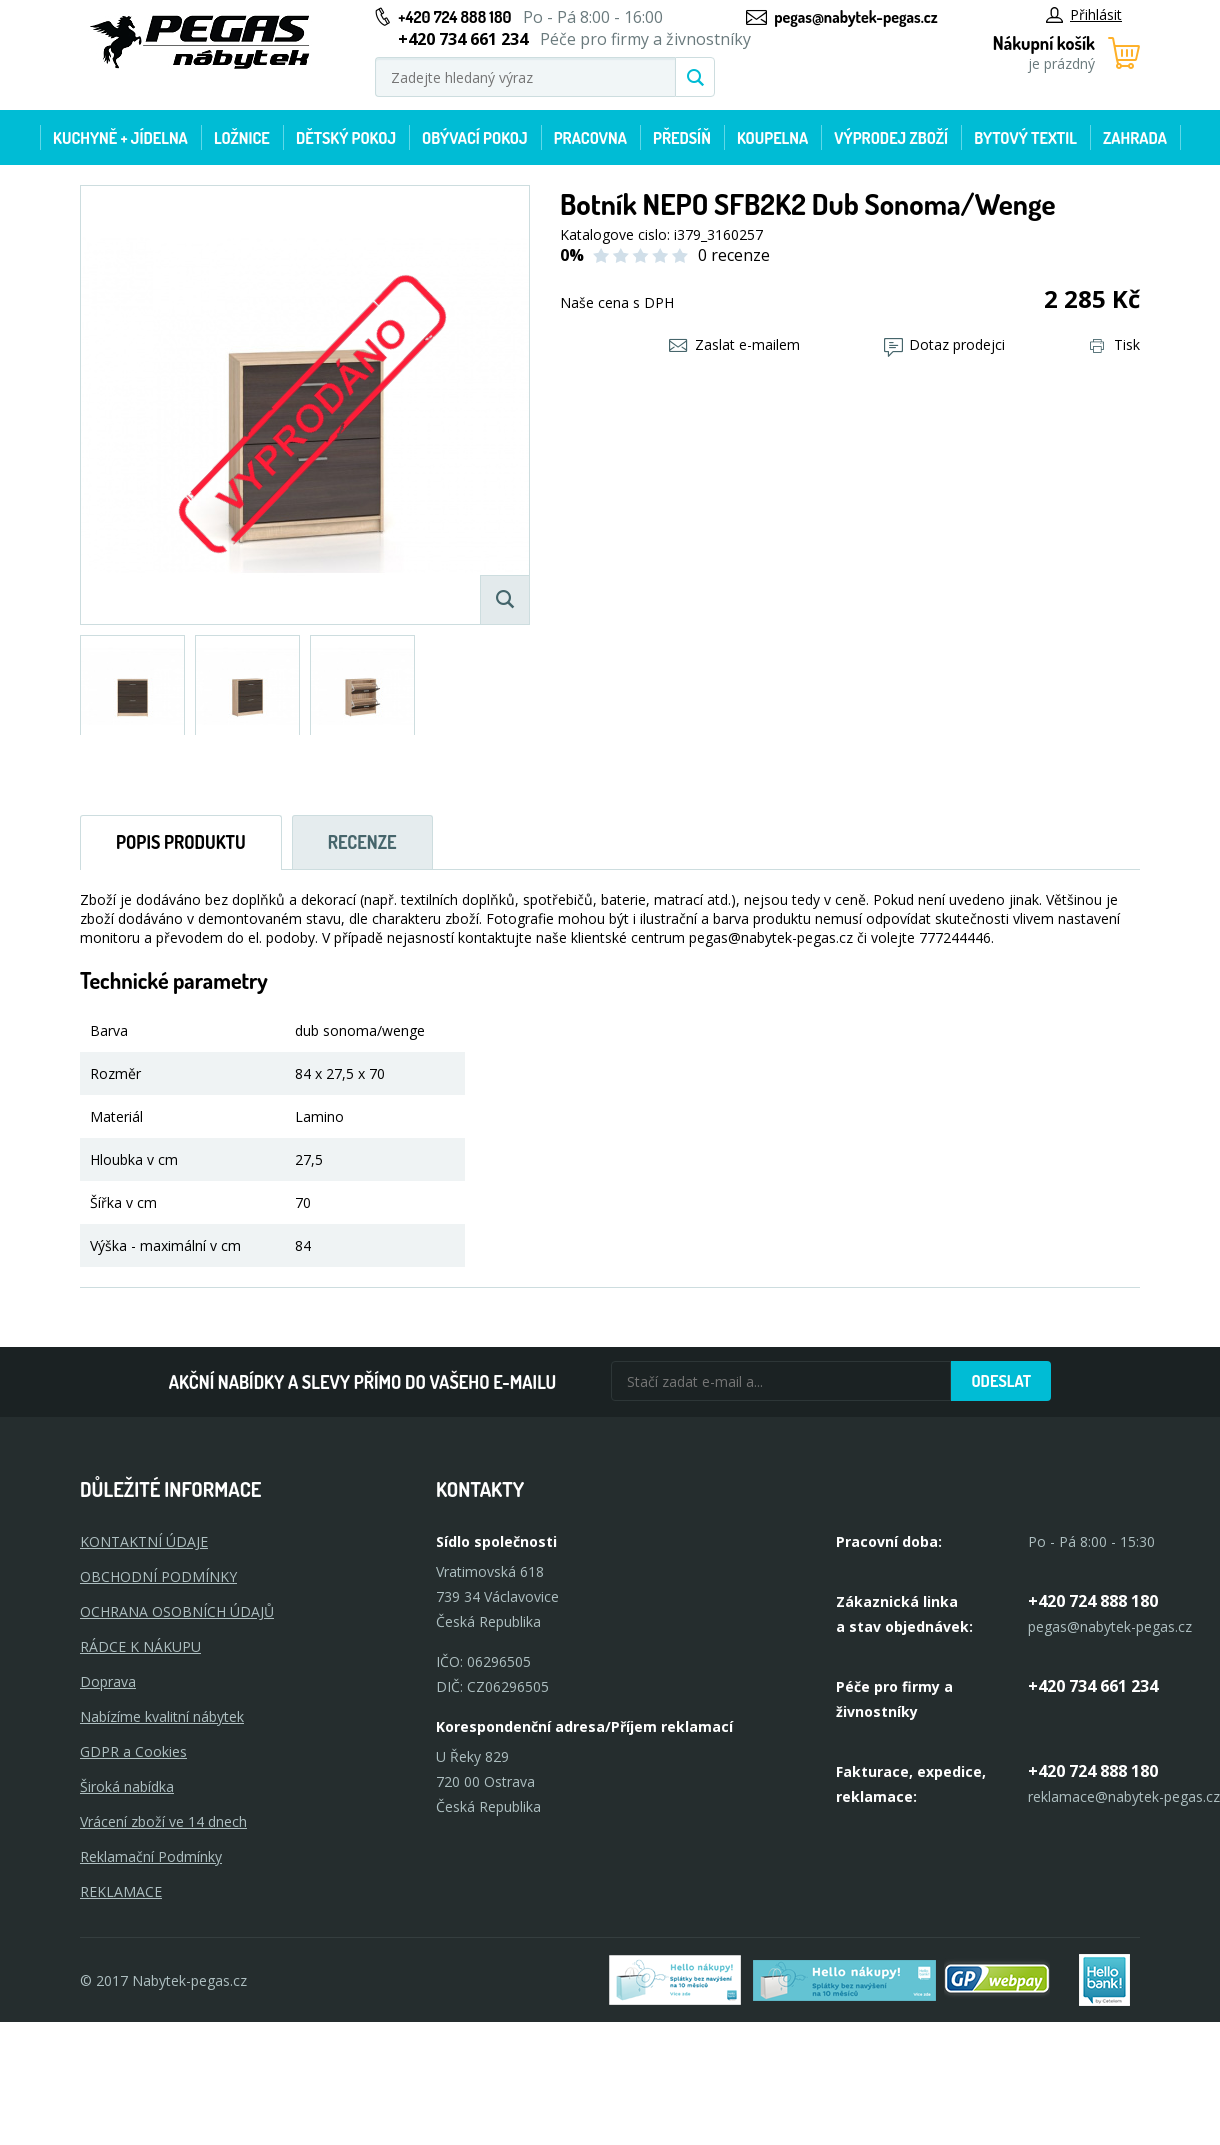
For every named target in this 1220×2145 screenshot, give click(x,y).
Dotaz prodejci (944, 344)
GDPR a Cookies (133, 1751)
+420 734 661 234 (1093, 1686)
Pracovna (590, 138)
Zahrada (1135, 138)
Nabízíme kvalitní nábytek (162, 1716)
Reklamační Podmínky (151, 1856)
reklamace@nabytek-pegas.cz (1124, 1796)
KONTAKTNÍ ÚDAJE (144, 1541)
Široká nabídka (127, 1786)
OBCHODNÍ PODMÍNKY (158, 1576)
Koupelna (772, 138)
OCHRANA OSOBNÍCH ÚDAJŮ (177, 1611)
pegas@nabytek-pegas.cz (855, 17)
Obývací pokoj (475, 138)
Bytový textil (1025, 138)
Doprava (108, 1681)
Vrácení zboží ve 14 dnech (163, 1821)
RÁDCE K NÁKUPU (140, 1646)
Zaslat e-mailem (734, 344)
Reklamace (121, 1891)
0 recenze (734, 255)
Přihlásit (1084, 14)
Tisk (1115, 344)
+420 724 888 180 (454, 17)
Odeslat (1001, 1381)
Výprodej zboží (891, 138)
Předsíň (682, 138)
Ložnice (242, 138)
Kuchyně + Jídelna (120, 138)
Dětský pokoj (346, 138)
